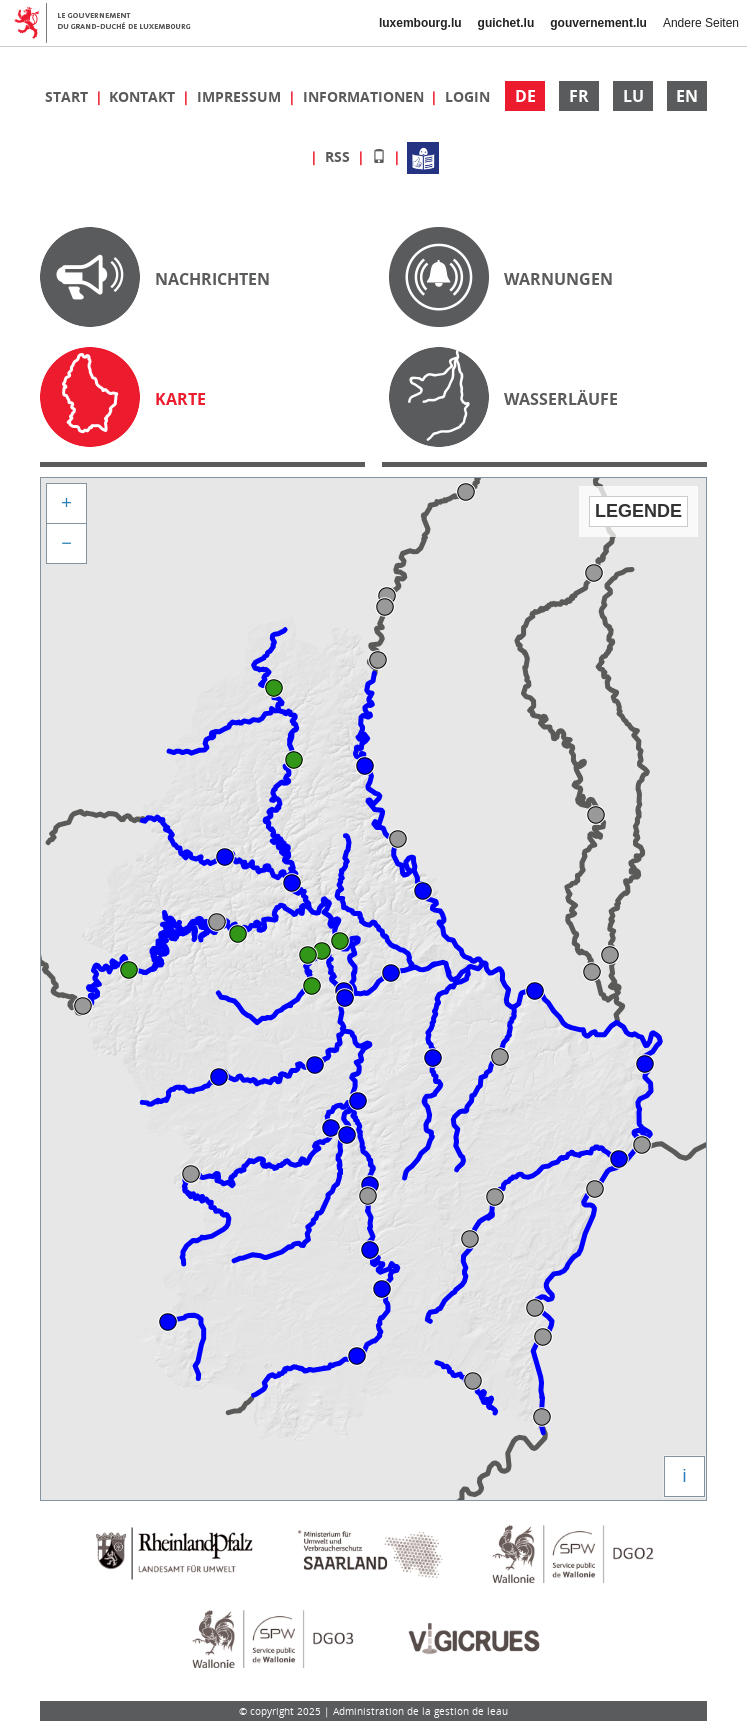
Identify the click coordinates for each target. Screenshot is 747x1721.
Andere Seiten (701, 23)
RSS (339, 156)
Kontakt (144, 96)
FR (579, 96)
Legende (638, 511)
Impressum (241, 96)
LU (633, 96)
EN (687, 96)
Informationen (365, 96)
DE (525, 96)
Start (68, 96)
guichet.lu (506, 23)
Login (467, 96)
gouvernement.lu (598, 23)
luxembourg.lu (420, 23)
